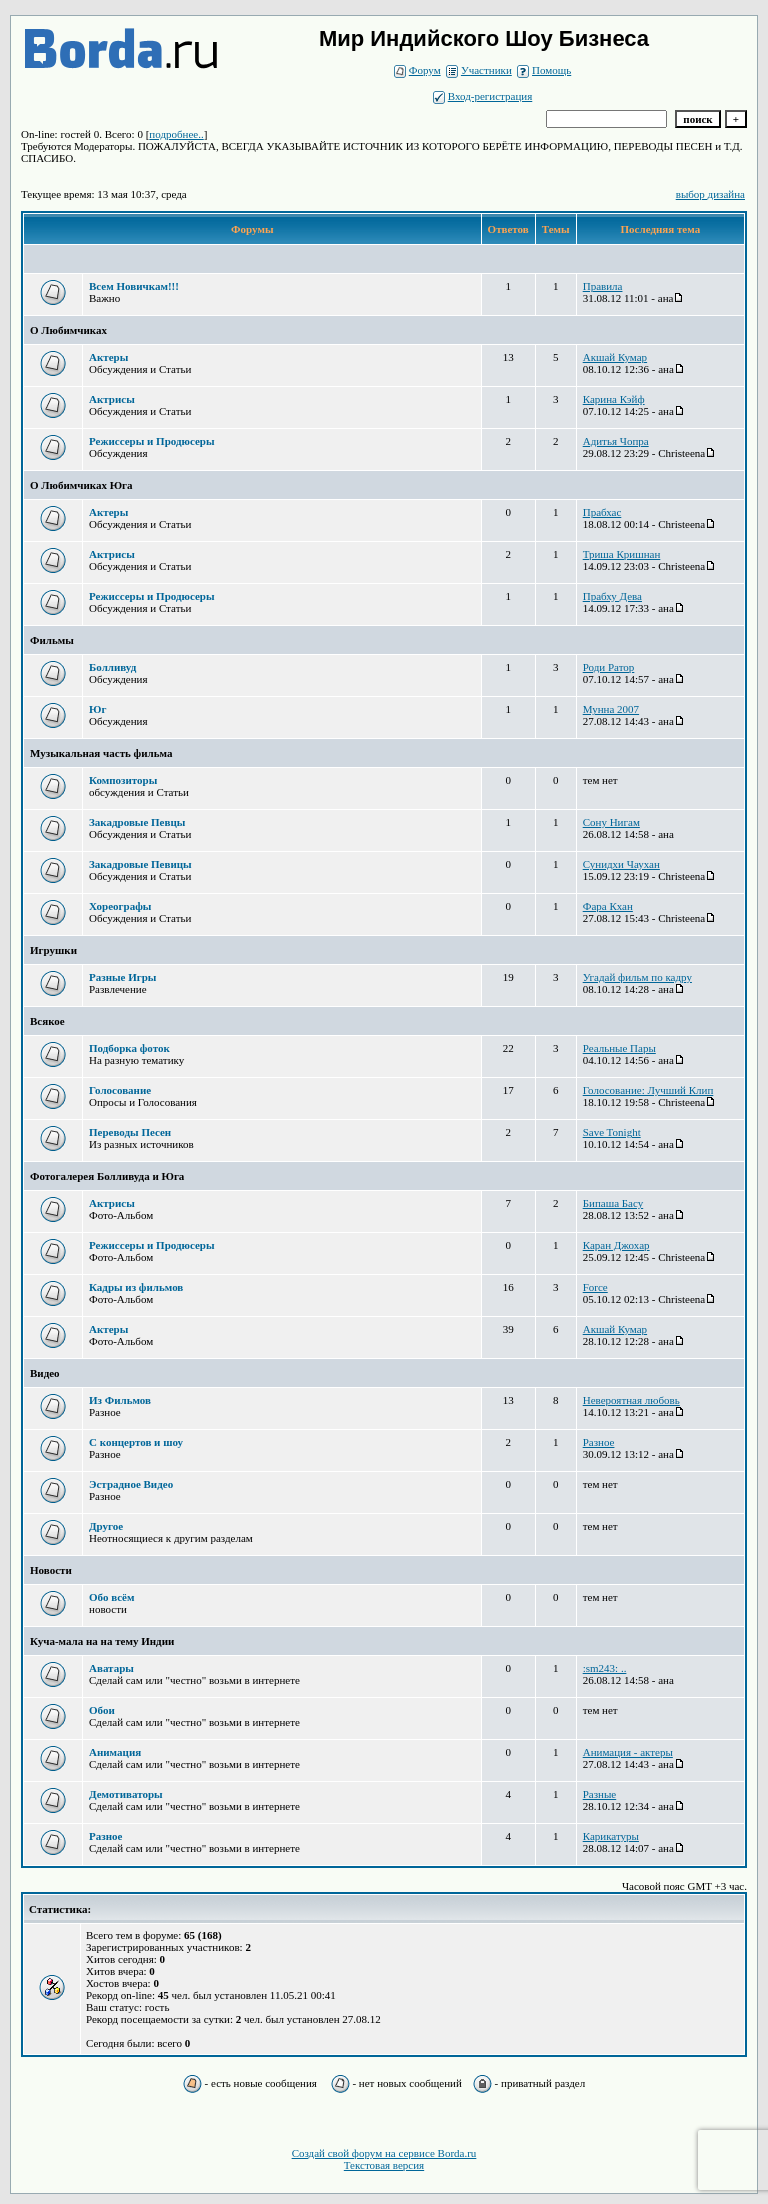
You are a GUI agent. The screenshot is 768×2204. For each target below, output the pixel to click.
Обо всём (112, 1597)
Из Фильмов (120, 1400)
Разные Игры (122, 977)
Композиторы (123, 780)
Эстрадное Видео (131, 1484)
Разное (105, 1836)
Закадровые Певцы (137, 822)
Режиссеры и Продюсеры (152, 441)
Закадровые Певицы (140, 864)
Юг (97, 709)
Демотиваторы (126, 1794)
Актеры (108, 357)
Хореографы (120, 906)
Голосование (120, 1090)
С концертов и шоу (136, 1442)
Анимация (115, 1752)
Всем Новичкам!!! (134, 286)
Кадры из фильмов (136, 1287)
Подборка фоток (129, 1048)
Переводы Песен (130, 1132)
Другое (106, 1526)
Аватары (111, 1668)
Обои (102, 1710)
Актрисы (112, 399)
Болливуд (112, 667)
